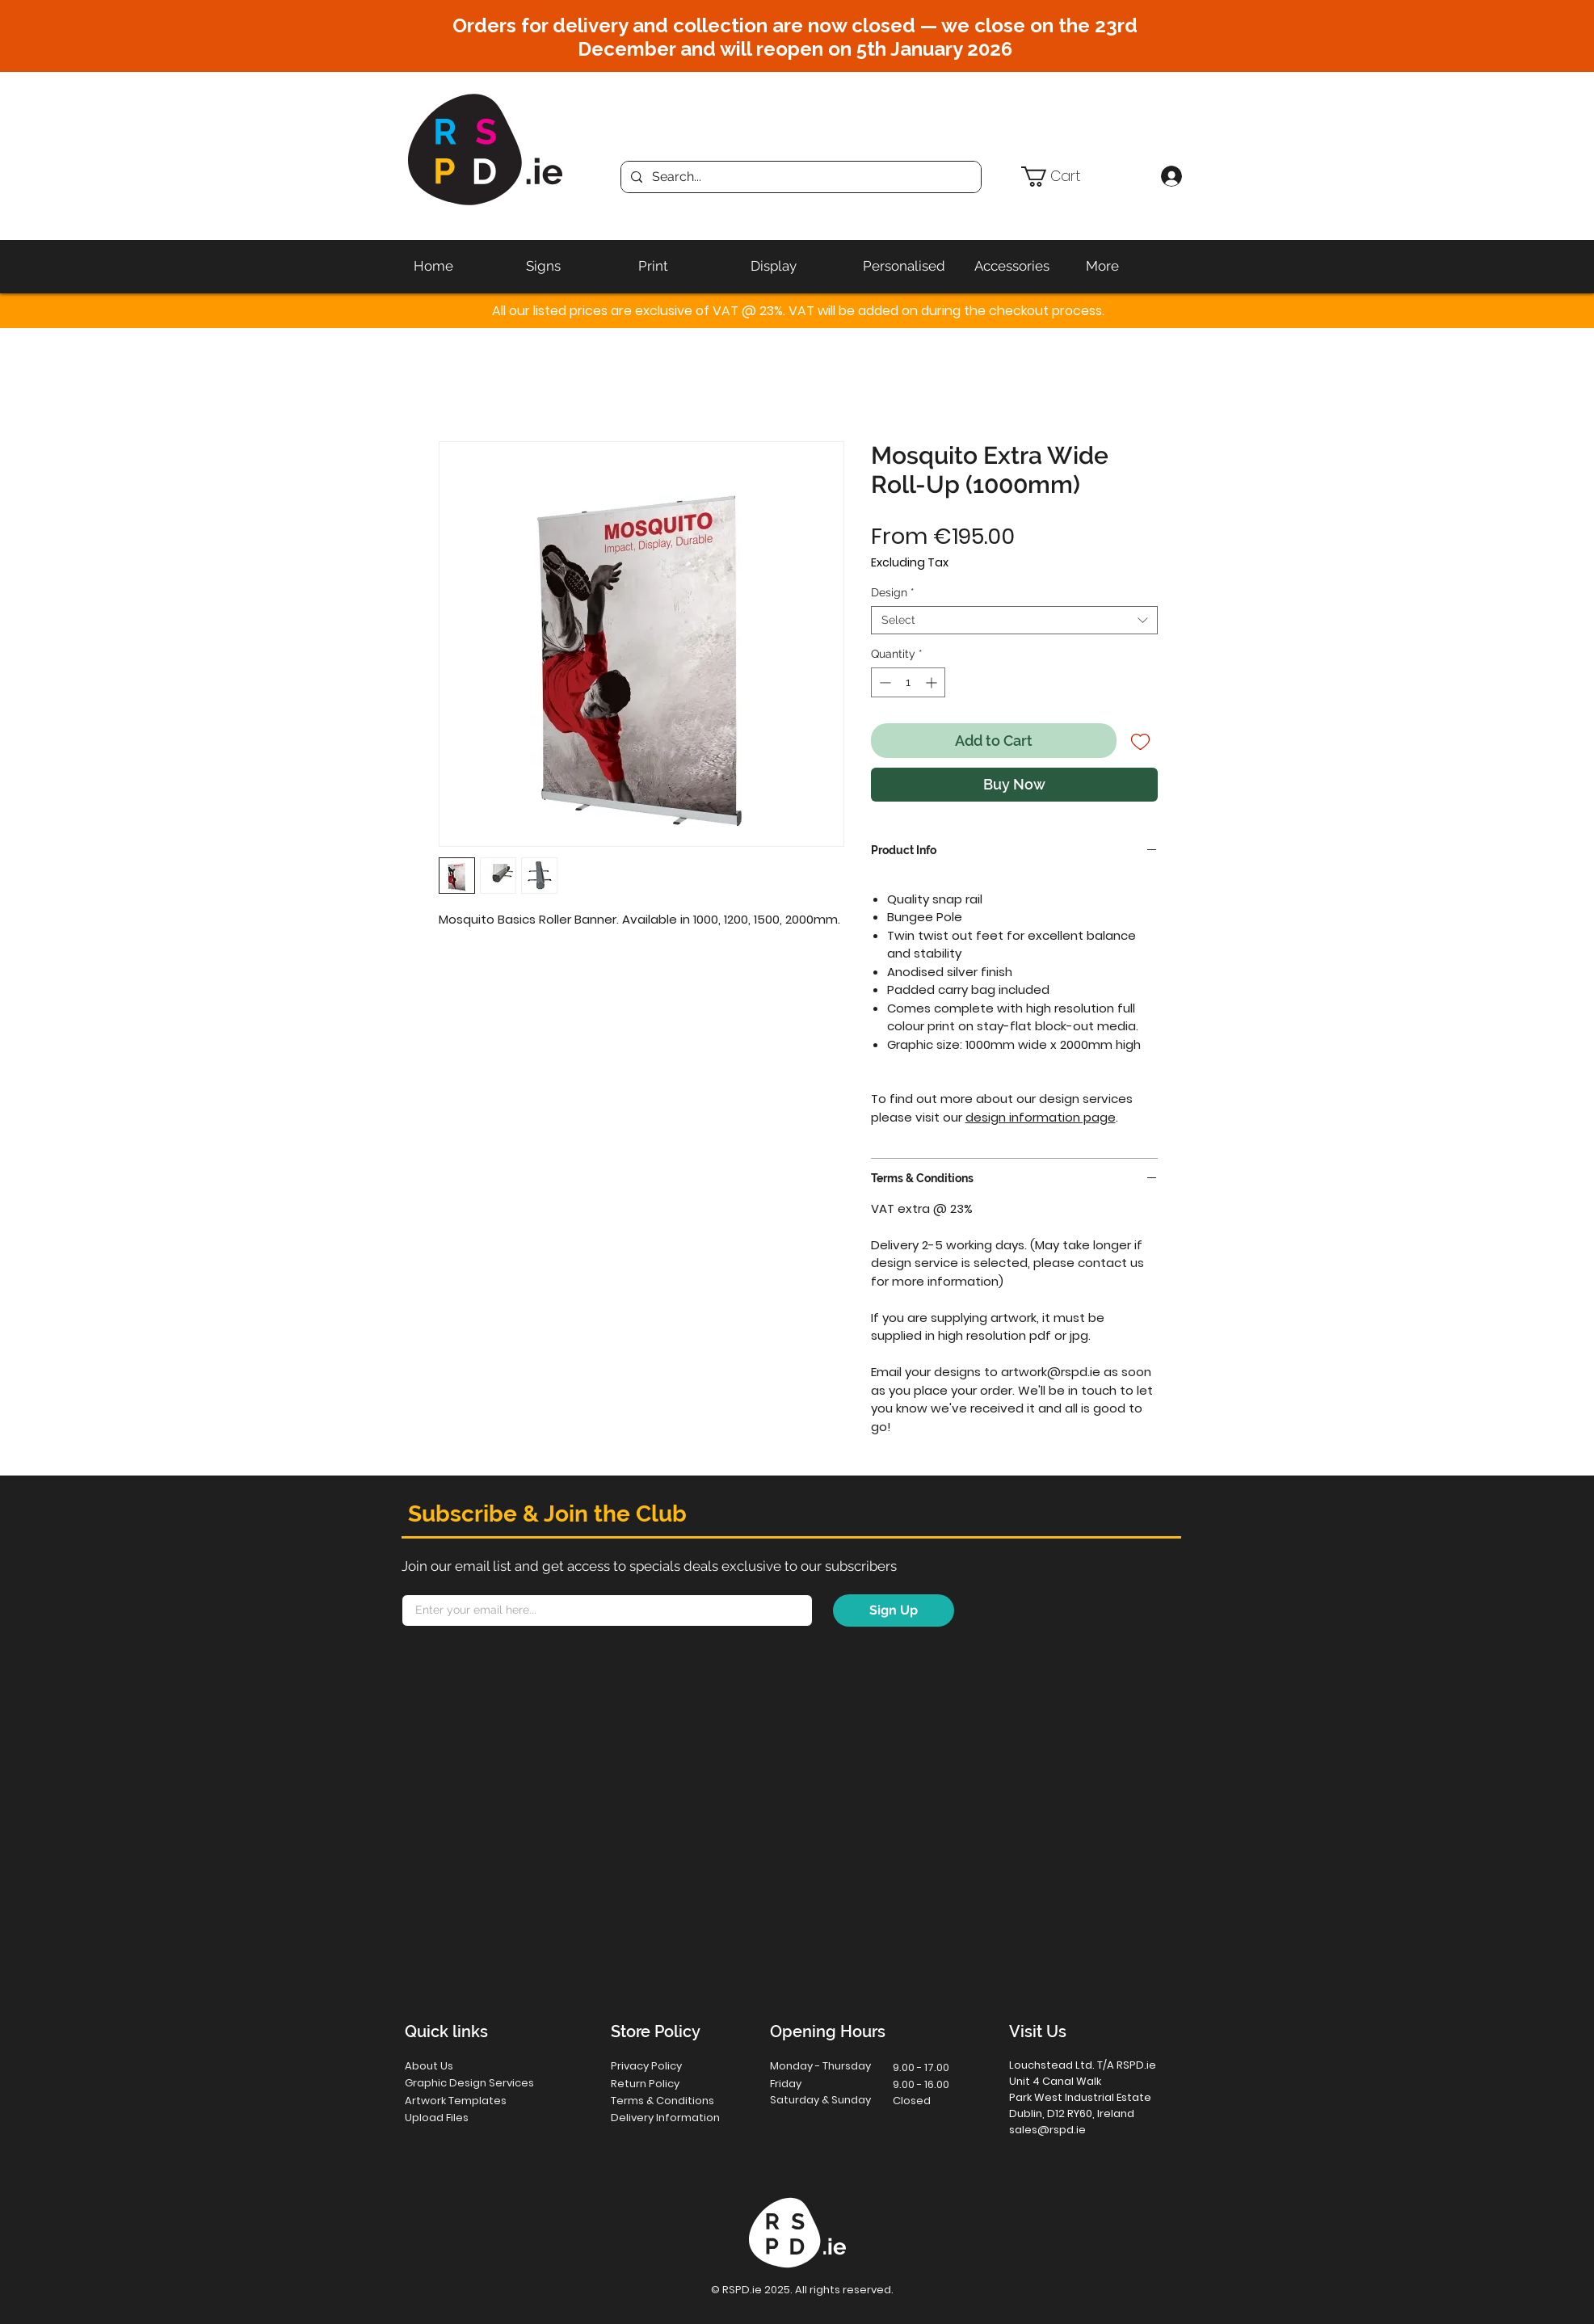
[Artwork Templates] (465, 2100)
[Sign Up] (893, 1610)
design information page (1040, 1117)
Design (893, 592)
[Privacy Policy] (669, 2065)
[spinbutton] (908, 682)
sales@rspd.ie (1047, 2129)
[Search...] (799, 177)
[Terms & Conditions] (675, 2100)
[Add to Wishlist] (1140, 740)
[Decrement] (883, 682)
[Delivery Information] (675, 2117)
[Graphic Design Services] (486, 2082)
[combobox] (1014, 620)
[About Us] (463, 2065)
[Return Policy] (669, 2083)
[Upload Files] (463, 2117)
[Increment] (933, 682)
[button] (1083, 176)
